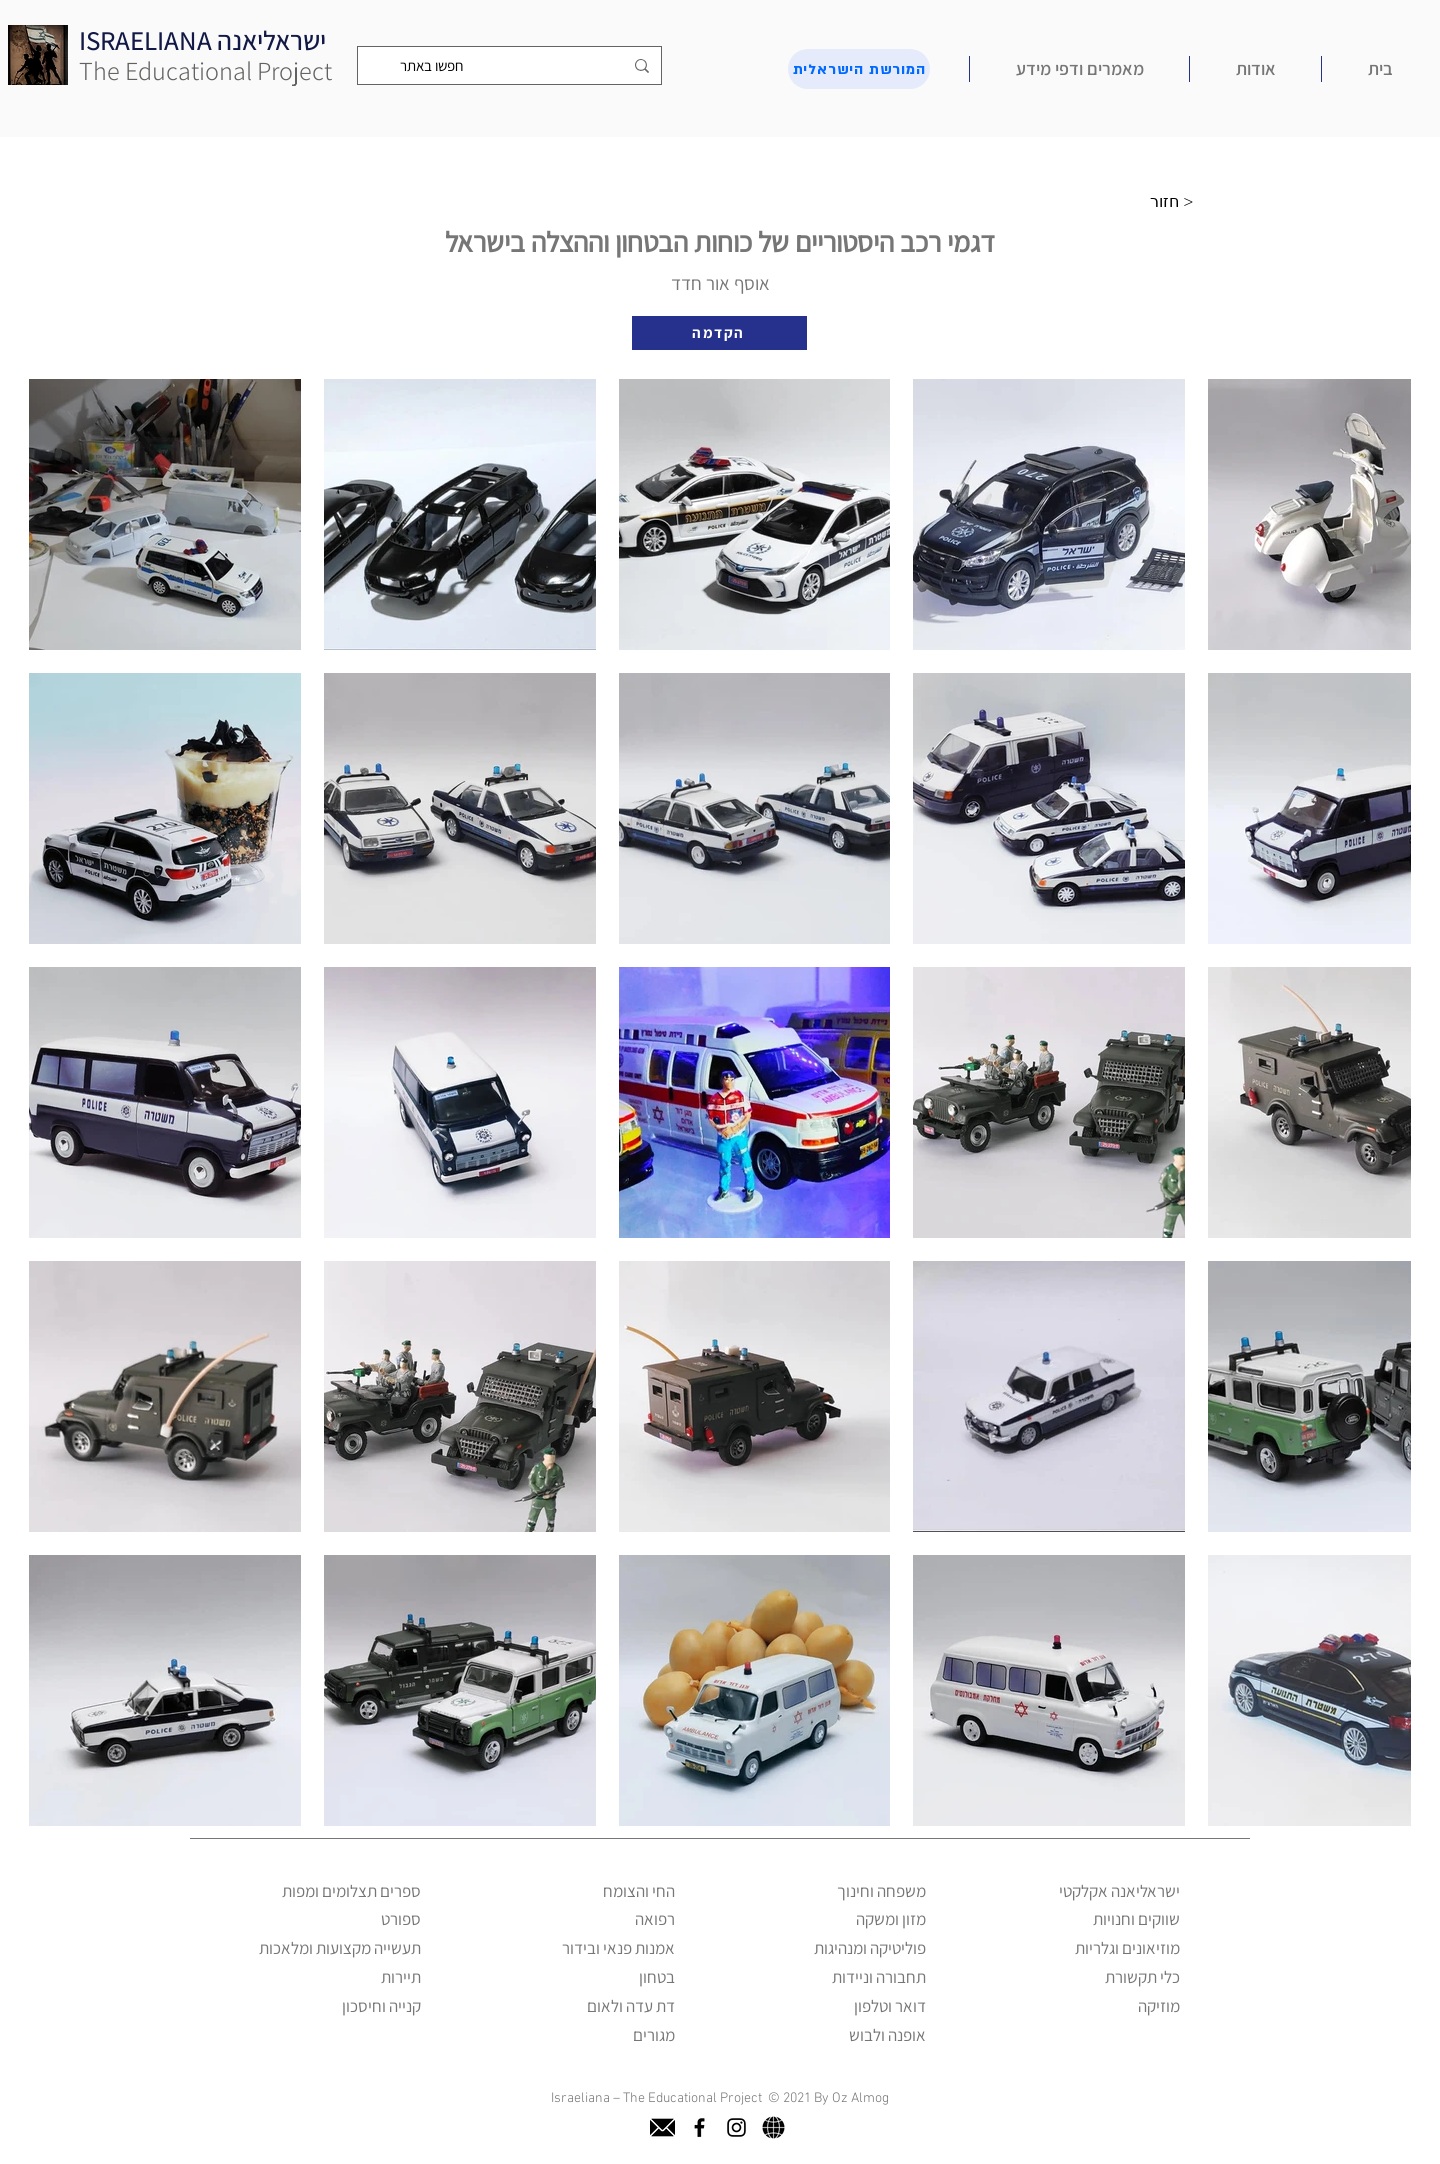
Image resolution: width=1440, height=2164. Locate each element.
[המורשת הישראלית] (859, 69)
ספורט (401, 1919)
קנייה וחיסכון (381, 2006)
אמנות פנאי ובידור (618, 1948)
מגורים (654, 2035)
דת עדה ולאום (631, 2006)
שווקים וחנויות (1136, 1919)
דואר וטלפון (890, 2006)
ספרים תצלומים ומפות (351, 1891)
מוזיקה (1159, 2006)
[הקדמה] (719, 333)
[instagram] (736, 2127)
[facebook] (699, 2127)
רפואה (655, 1919)
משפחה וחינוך (881, 1891)
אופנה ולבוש (887, 2035)
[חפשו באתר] (511, 65)
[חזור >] (1177, 202)
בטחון (657, 1977)
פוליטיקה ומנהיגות (870, 1948)
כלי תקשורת (1142, 1977)
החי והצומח (639, 1891)
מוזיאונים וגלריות (1127, 1948)
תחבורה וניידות (879, 1977)
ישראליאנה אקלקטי (1119, 1891)
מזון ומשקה (891, 1919)
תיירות (401, 1977)
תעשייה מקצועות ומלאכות (340, 1948)
